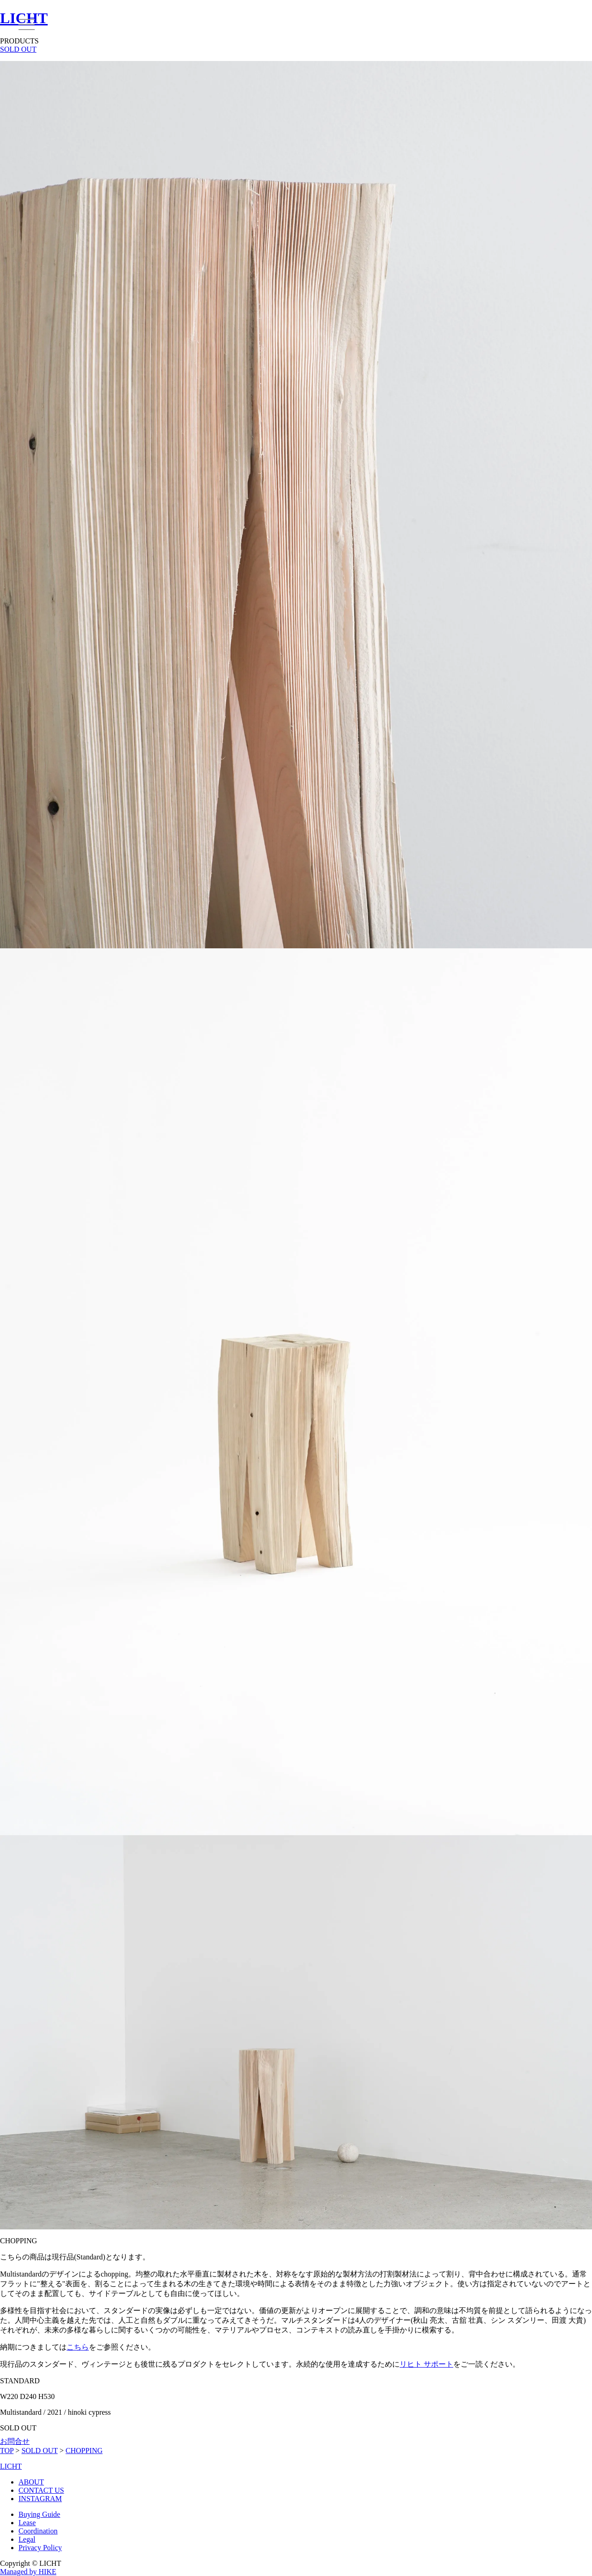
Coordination (37, 2531)
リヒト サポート (426, 2364)
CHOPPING (84, 2450)
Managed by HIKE (28, 2572)
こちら (78, 2347)
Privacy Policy (40, 2548)
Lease (27, 2523)
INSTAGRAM (40, 2499)
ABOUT (31, 2482)
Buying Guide (39, 2514)
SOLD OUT (18, 49)
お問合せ (15, 2441)
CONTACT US (41, 2490)
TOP (6, 2450)
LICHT (11, 2466)
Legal (26, 2539)
